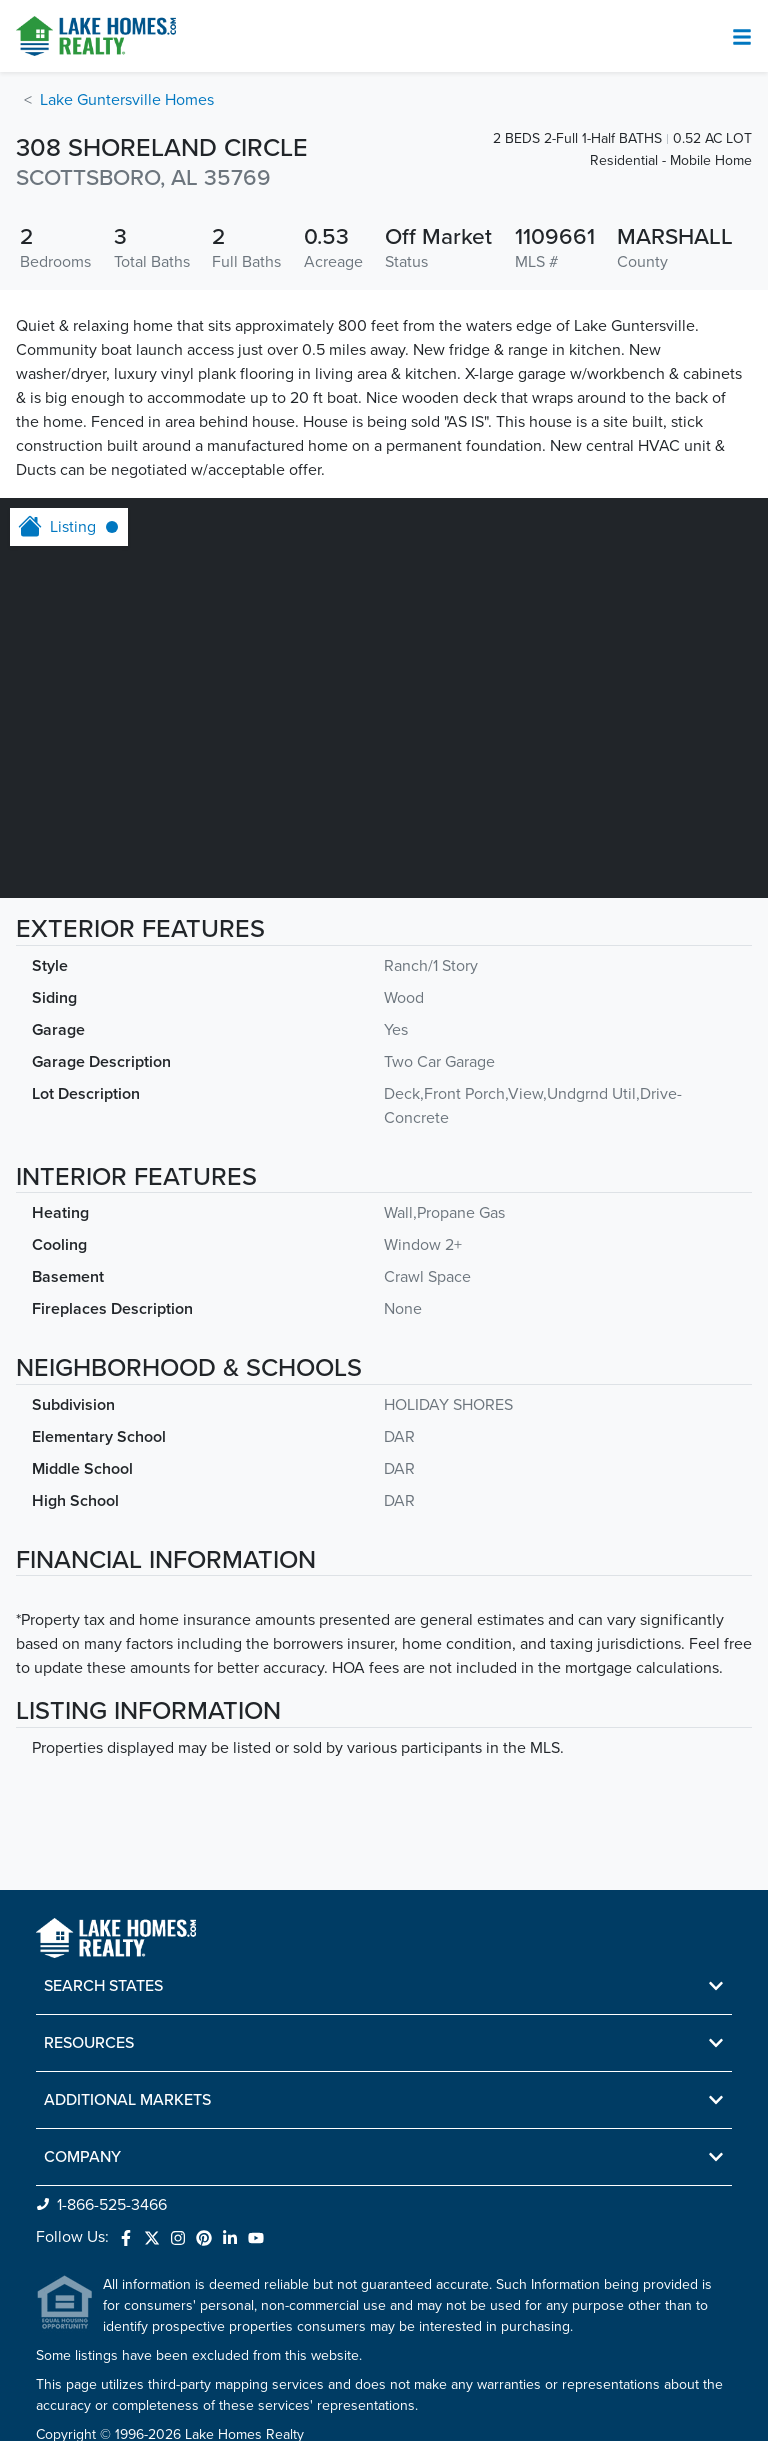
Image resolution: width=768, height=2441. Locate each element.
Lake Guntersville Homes (127, 100)
